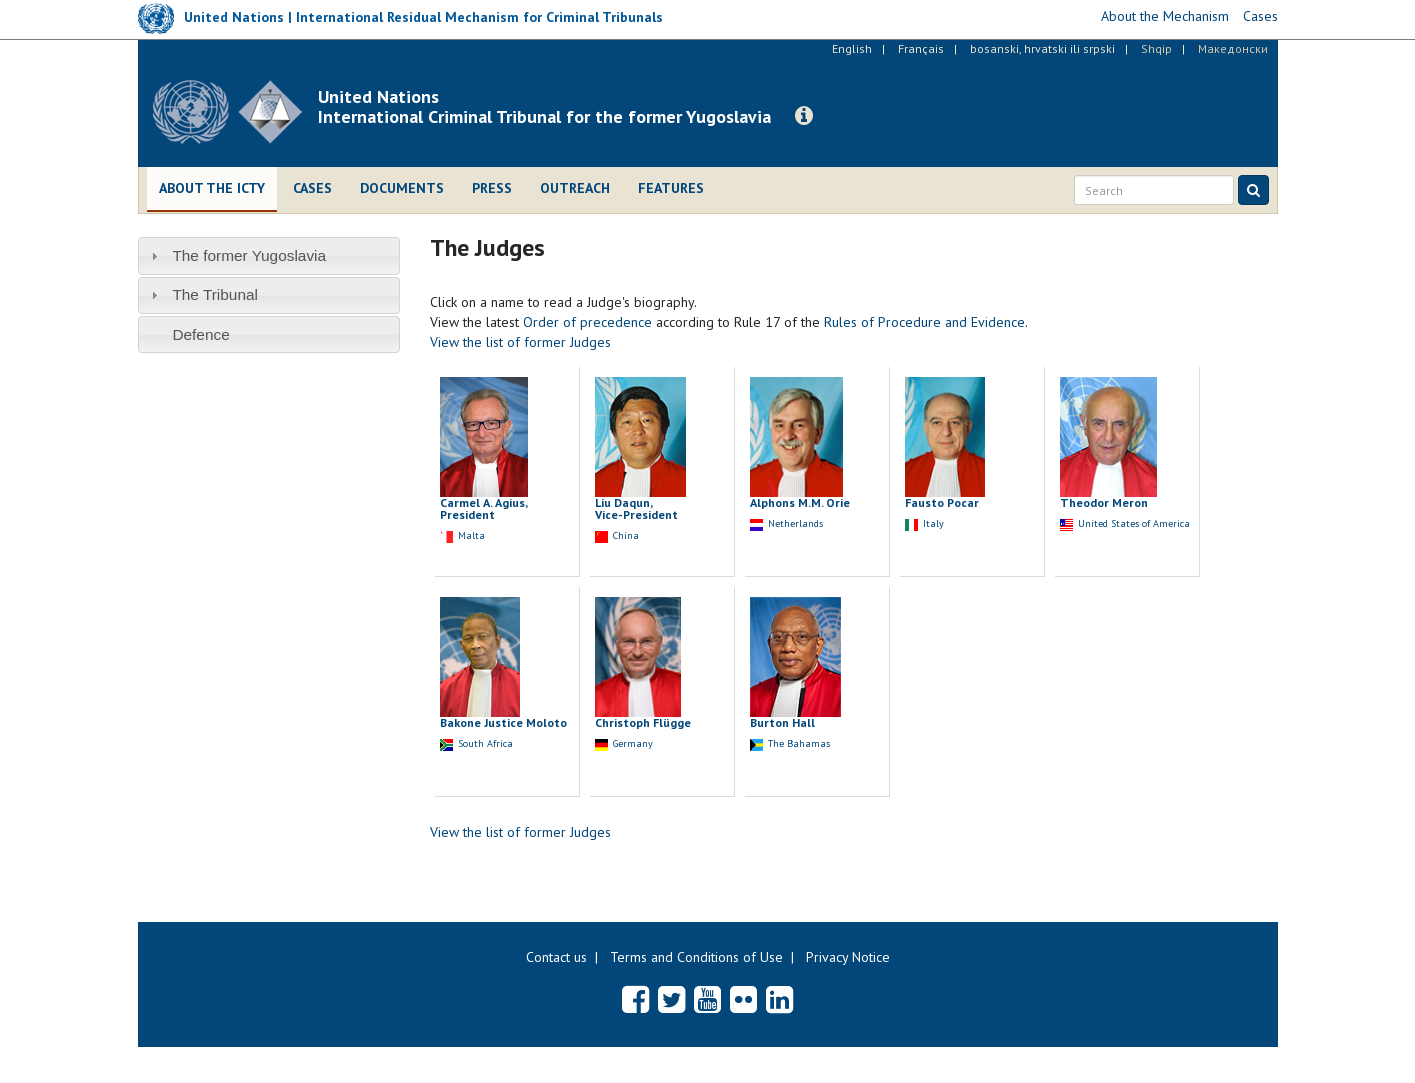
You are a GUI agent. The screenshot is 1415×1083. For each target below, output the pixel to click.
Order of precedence (587, 322)
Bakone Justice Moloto (503, 722)
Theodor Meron (1104, 502)
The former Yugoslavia (249, 255)
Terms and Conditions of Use (696, 957)
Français (921, 48)
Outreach (575, 188)
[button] (804, 116)
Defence (200, 334)
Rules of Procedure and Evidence (924, 322)
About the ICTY (212, 188)
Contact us (556, 957)
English (852, 48)
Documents (402, 188)
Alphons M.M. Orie (800, 502)
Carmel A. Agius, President (484, 508)
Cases (312, 188)
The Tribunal (215, 294)
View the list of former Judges (520, 342)
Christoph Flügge (643, 722)
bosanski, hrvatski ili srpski (1042, 48)
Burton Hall (782, 722)
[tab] (269, 255)
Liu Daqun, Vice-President (636, 508)
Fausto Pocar (942, 502)
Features (671, 188)
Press (492, 188)
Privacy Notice (848, 957)
